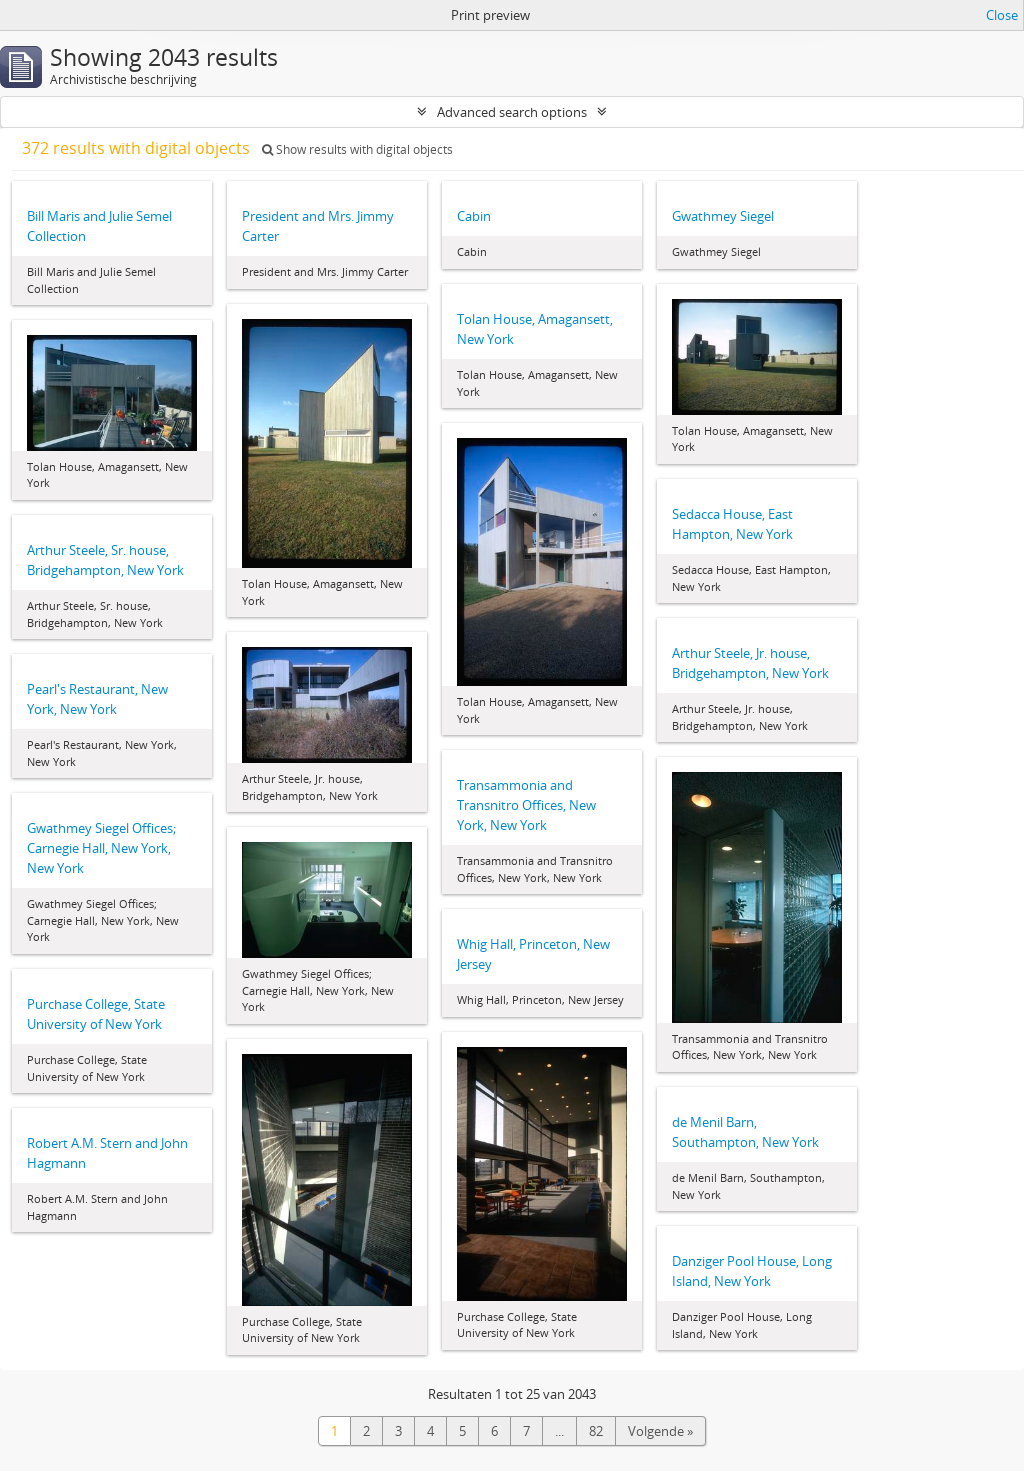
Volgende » (660, 1431)
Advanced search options (512, 112)
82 (596, 1431)
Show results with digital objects (357, 149)
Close (1002, 15)
